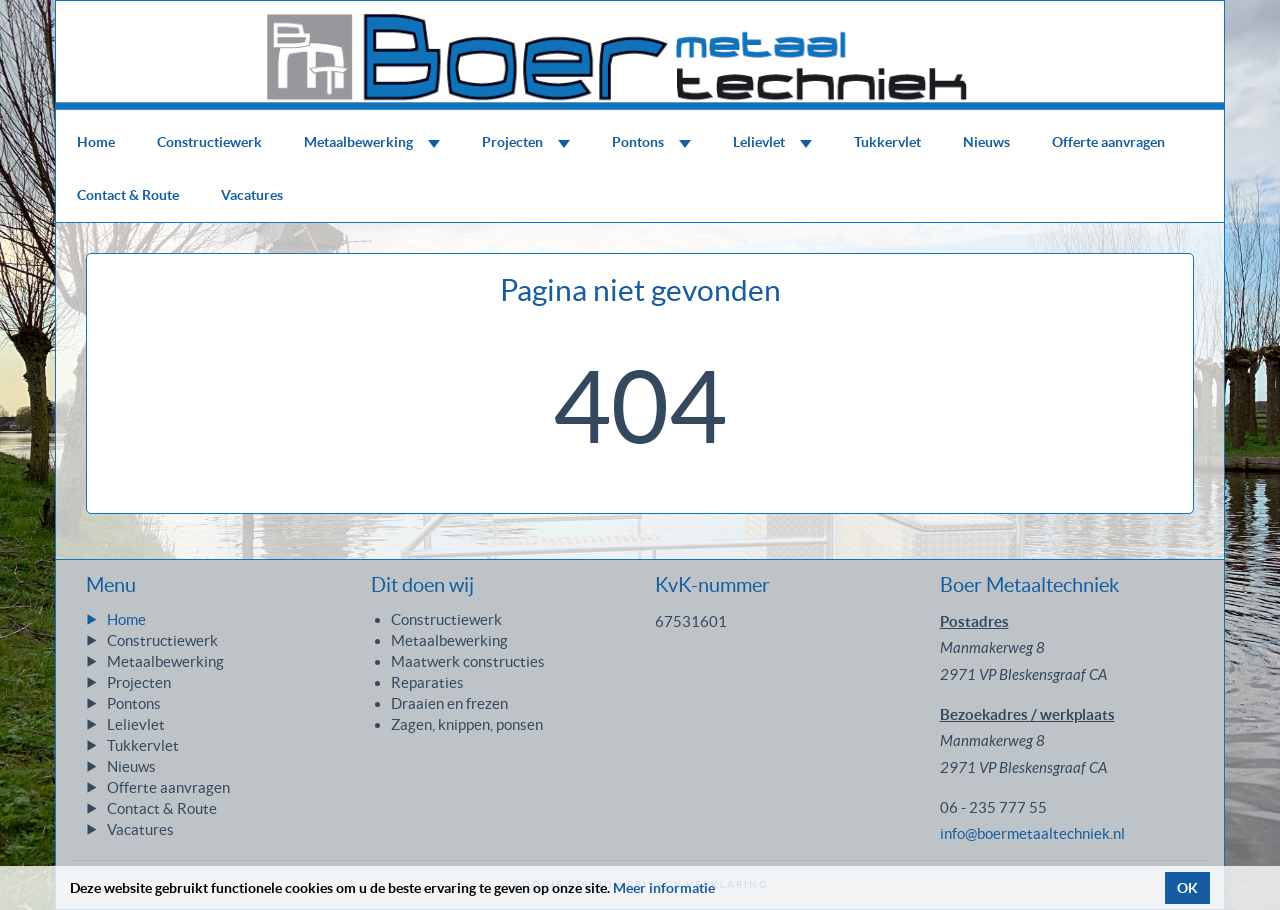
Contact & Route (128, 195)
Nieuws (986, 142)
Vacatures (252, 195)
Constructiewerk (209, 142)
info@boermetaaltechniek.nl (1032, 833)
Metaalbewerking (372, 142)
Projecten (526, 142)
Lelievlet (772, 142)
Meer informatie (664, 888)
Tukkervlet (887, 142)
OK (1187, 888)
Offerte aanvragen (1108, 142)
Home (96, 142)
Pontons (651, 142)
